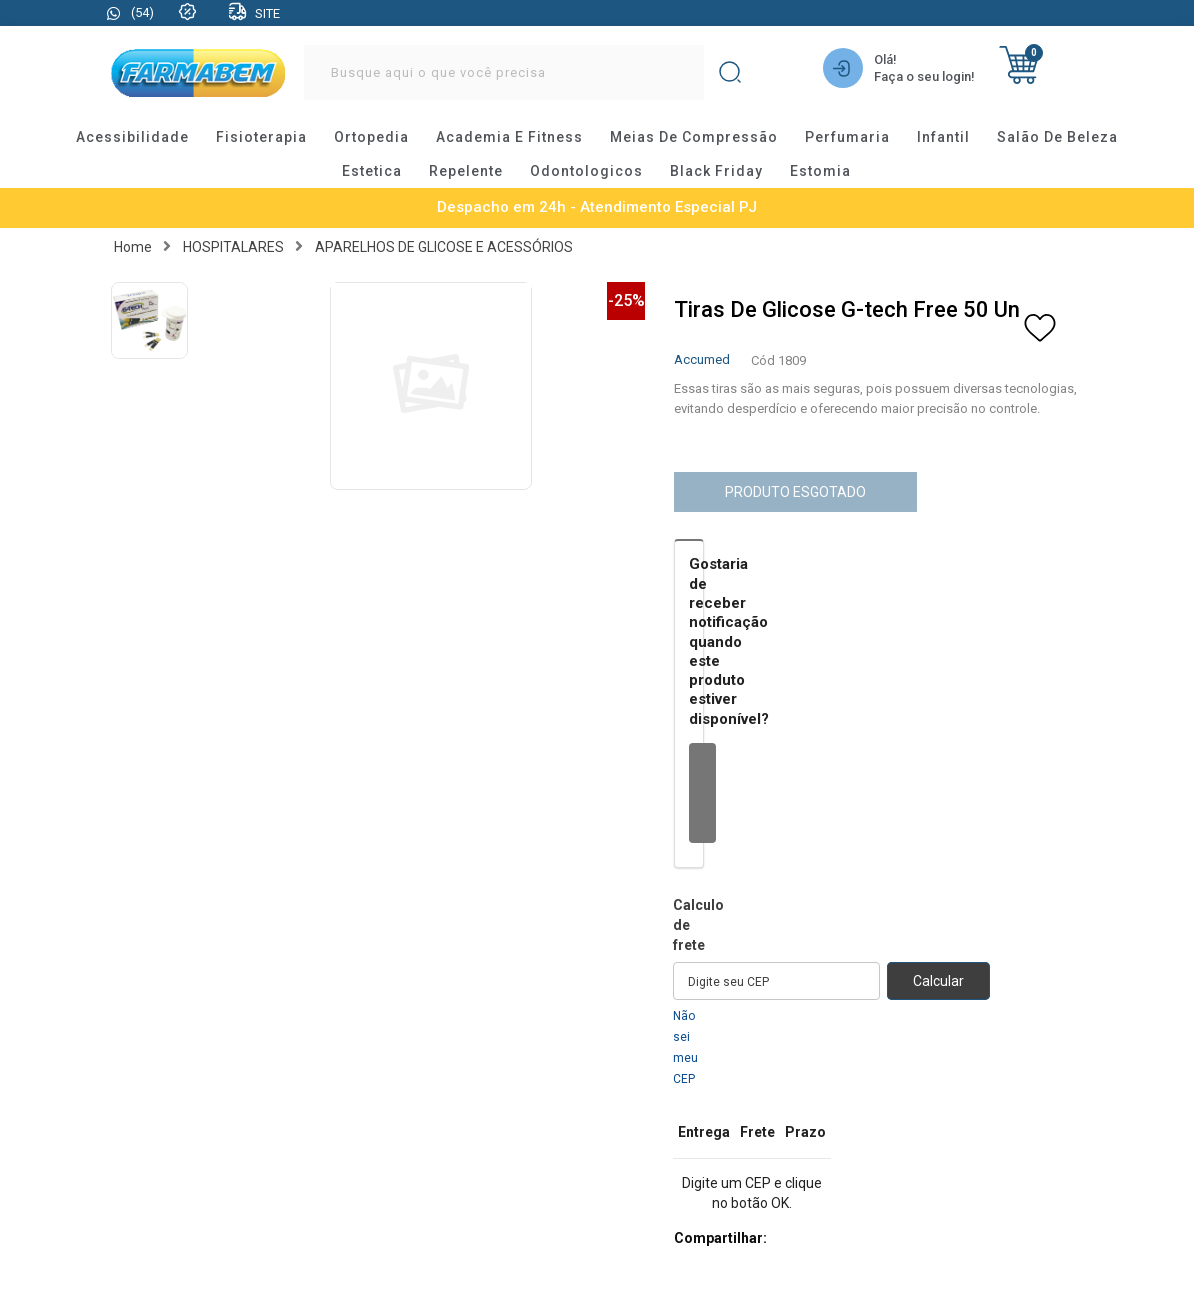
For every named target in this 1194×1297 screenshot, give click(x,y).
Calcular (938, 981)
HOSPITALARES (233, 247)
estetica (372, 171)
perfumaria (847, 137)
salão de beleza (1057, 137)
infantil (943, 137)
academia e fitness (509, 137)
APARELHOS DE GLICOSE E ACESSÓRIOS (444, 247)
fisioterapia (261, 137)
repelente (466, 171)
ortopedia (371, 137)
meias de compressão (694, 137)
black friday (716, 171)
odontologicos (586, 171)
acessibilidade (132, 137)
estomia (820, 171)
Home (133, 247)
